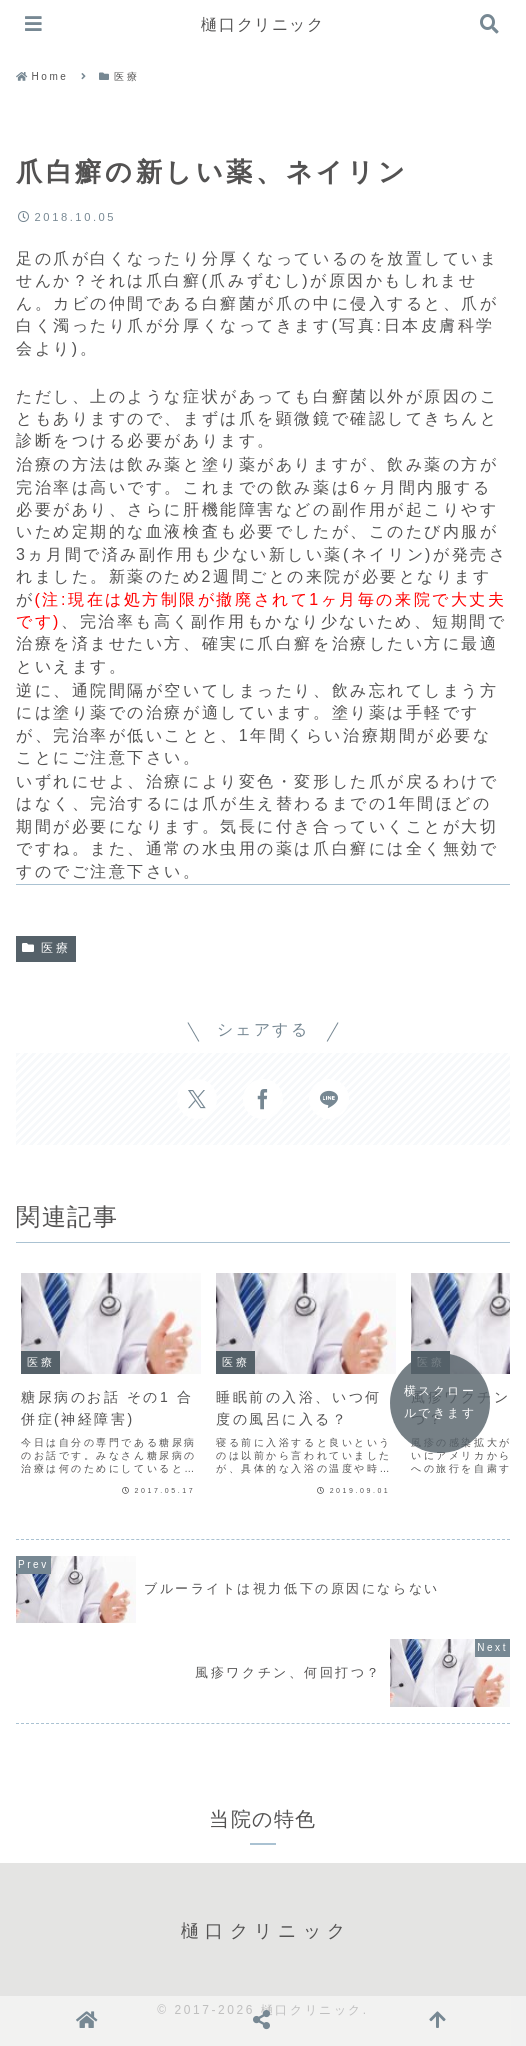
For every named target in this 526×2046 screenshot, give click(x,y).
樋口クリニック (262, 24)
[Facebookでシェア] (263, 1099)
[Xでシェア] (197, 1099)
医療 (46, 948)
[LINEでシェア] (329, 1099)
